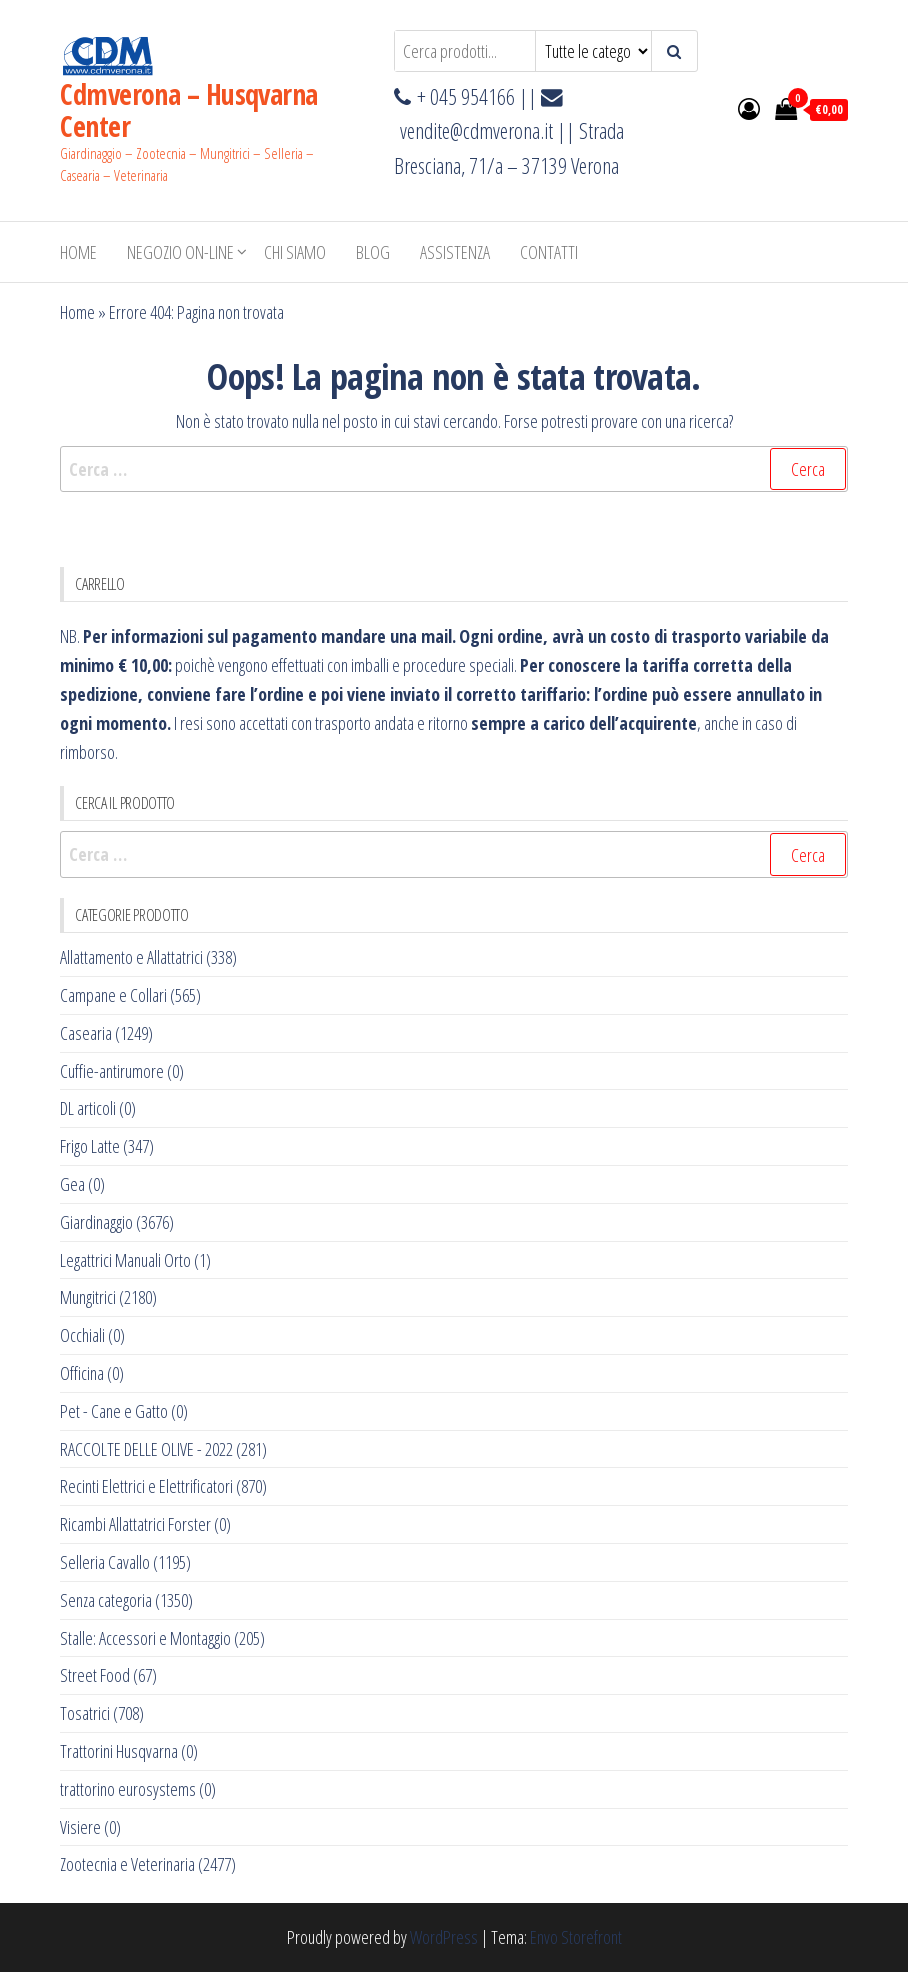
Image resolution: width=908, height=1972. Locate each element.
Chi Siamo (295, 252)
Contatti (549, 252)
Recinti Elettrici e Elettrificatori (146, 1486)
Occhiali (82, 1335)
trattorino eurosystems (128, 1789)
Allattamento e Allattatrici (131, 957)
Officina (82, 1373)
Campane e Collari (113, 995)
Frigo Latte (90, 1146)
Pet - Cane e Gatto (114, 1411)
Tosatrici (85, 1713)
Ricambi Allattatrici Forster (135, 1524)
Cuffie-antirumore (112, 1071)
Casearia (86, 1033)
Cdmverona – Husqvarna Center (188, 110)
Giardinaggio (96, 1222)
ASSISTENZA (455, 252)
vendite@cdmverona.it (476, 130)
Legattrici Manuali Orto (125, 1260)
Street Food (95, 1675)
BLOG (373, 252)
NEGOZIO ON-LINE (180, 252)
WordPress (444, 1937)
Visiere (80, 1827)
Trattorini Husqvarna (119, 1751)
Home (78, 252)
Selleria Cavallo (105, 1562)
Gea (72, 1184)
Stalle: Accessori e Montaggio (145, 1638)
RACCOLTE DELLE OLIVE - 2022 (146, 1449)
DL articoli (88, 1108)
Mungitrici (88, 1297)
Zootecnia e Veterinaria (127, 1864)
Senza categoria (106, 1600)
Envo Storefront (576, 1937)
